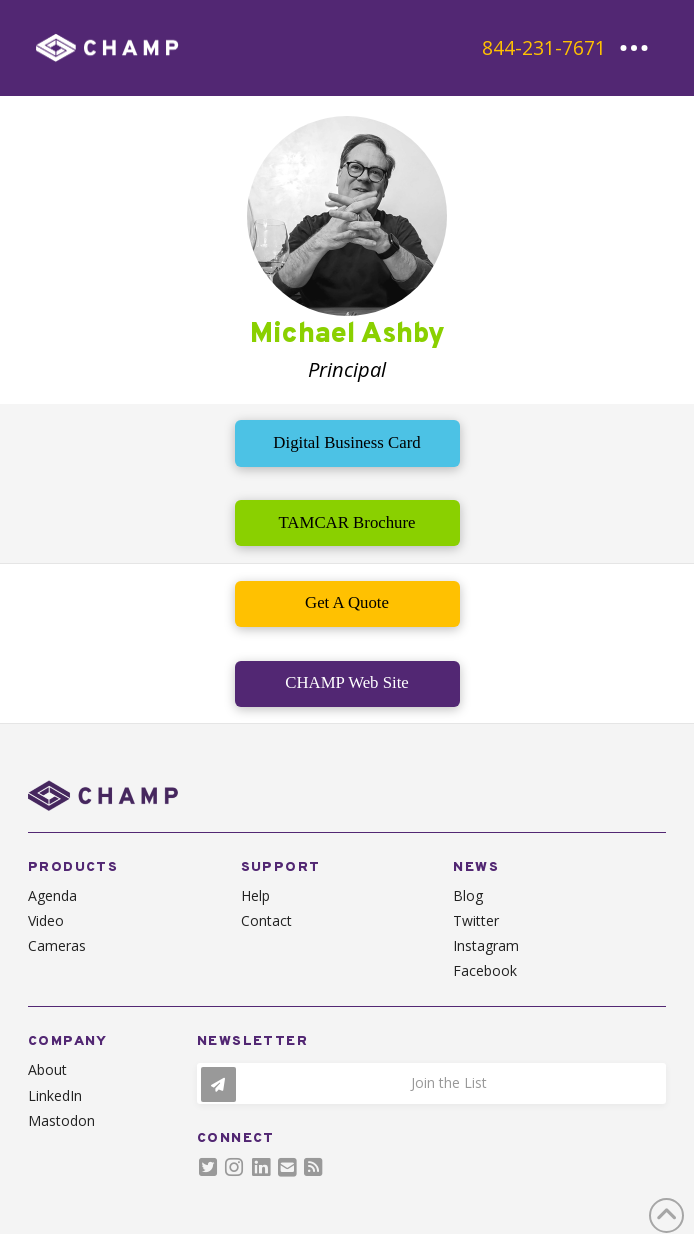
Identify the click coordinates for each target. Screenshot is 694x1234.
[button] (634, 48)
